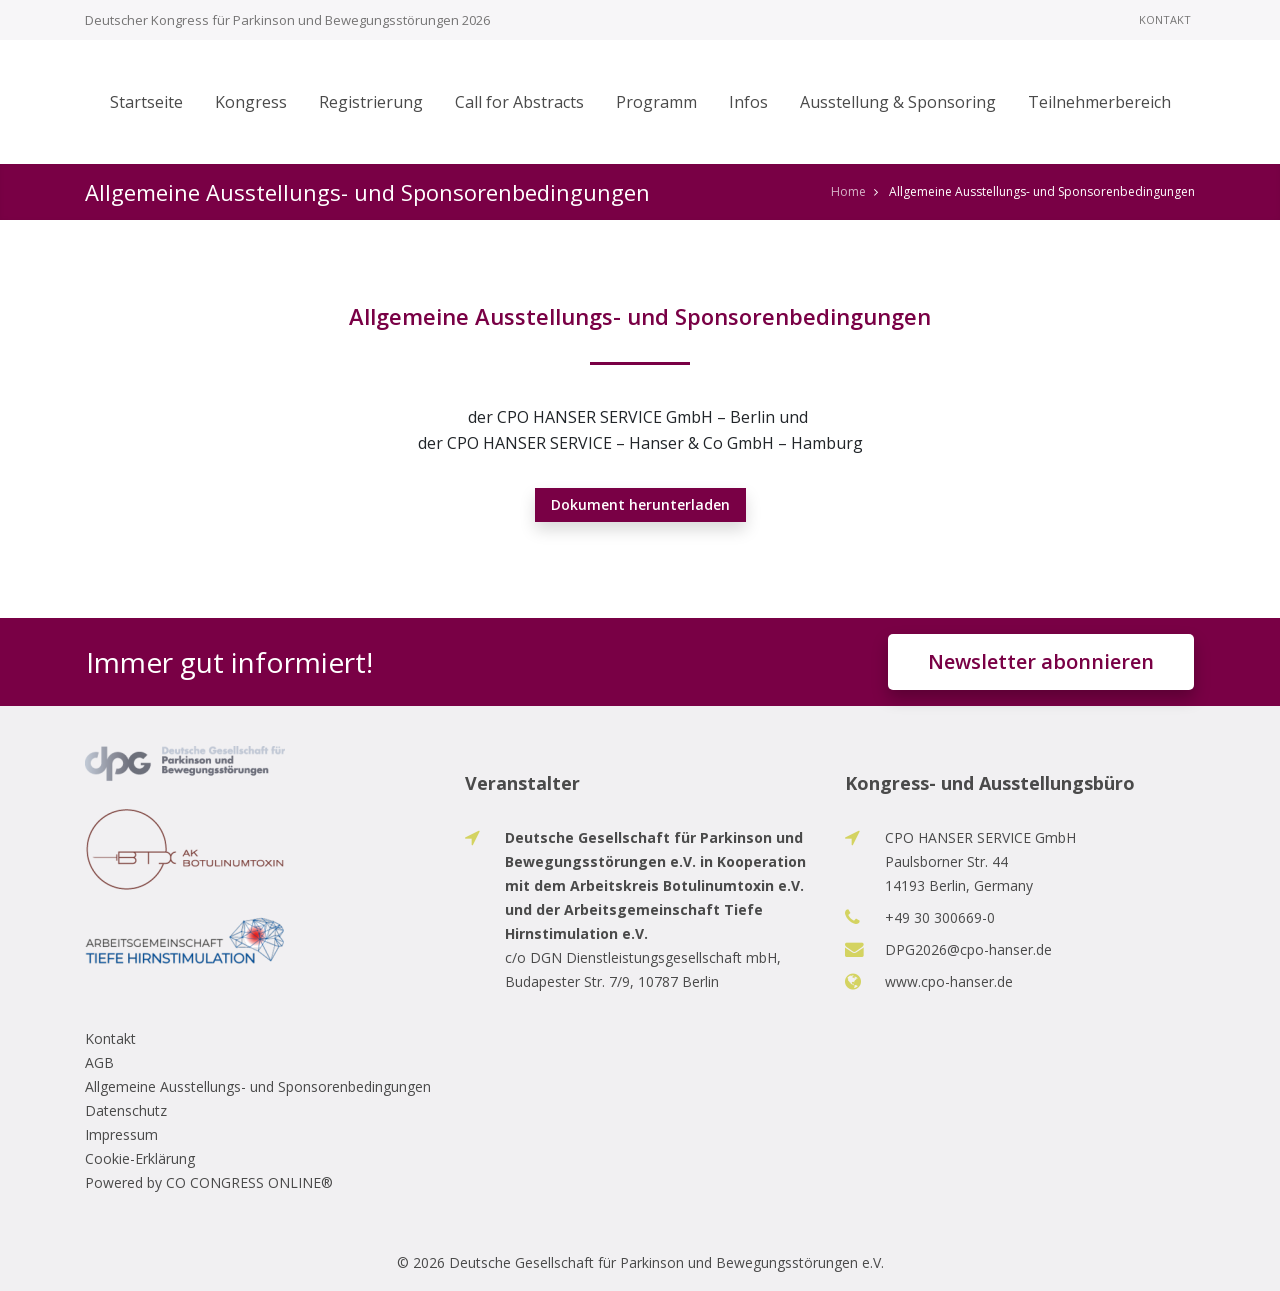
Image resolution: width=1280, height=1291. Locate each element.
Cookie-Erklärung (140, 1158)
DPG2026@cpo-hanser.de (968, 949)
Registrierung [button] (371, 102)
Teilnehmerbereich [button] (1099, 102)
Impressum (121, 1134)
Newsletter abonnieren (1041, 661)
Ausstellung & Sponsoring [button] (898, 102)
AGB (99, 1062)
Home (848, 191)
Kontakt (1165, 19)
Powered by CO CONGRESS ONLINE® (209, 1182)
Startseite (146, 102)
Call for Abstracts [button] (519, 102)
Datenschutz (126, 1110)
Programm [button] (656, 102)
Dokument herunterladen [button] (640, 504)
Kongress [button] (251, 102)
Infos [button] (748, 102)
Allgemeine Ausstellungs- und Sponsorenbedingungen (258, 1086)
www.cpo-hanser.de (949, 981)
